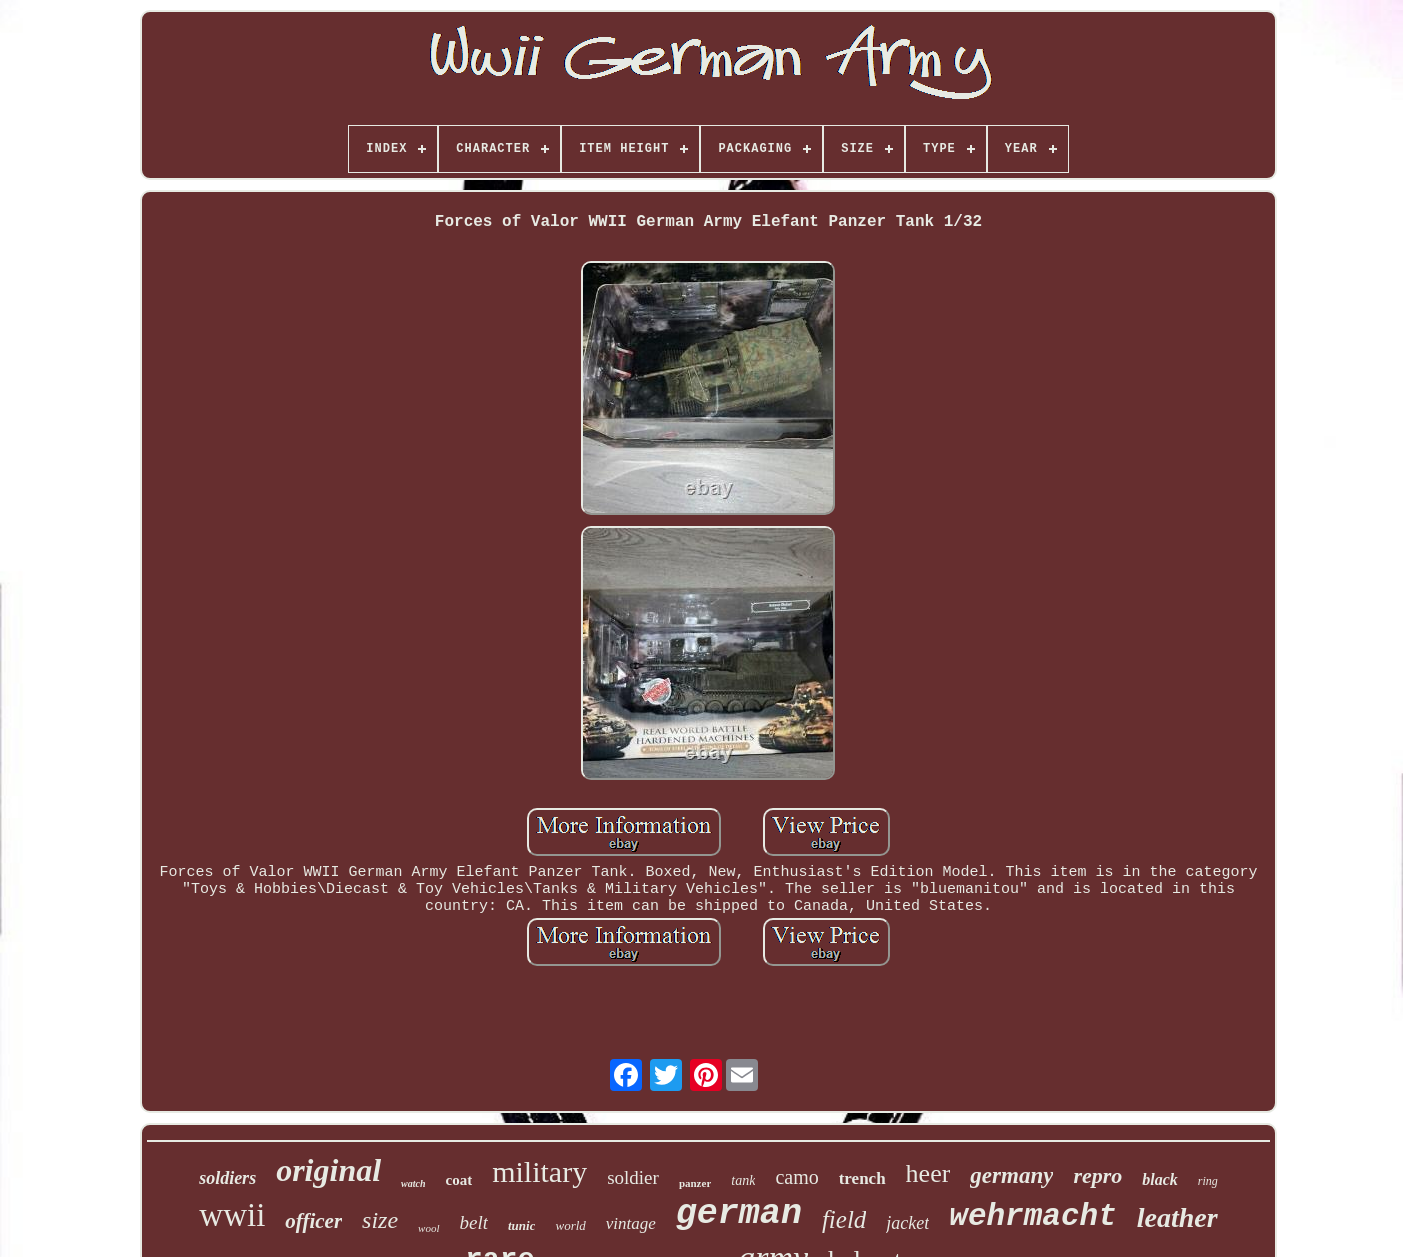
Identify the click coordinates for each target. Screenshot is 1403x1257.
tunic (521, 1225)
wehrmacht (1032, 1216)
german (739, 1214)
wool (428, 1228)
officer (313, 1221)
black (1160, 1179)
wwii (232, 1215)
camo (796, 1177)
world (570, 1225)
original (328, 1170)
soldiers (227, 1178)
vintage (631, 1223)
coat (459, 1180)
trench (862, 1178)
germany (1011, 1175)
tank (743, 1180)
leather (1177, 1217)
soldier (633, 1177)
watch (413, 1183)
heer (928, 1173)
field (844, 1219)
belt (474, 1222)
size (380, 1220)
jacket (907, 1223)
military (539, 1171)
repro (1097, 1175)
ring (1208, 1181)
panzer (695, 1183)
